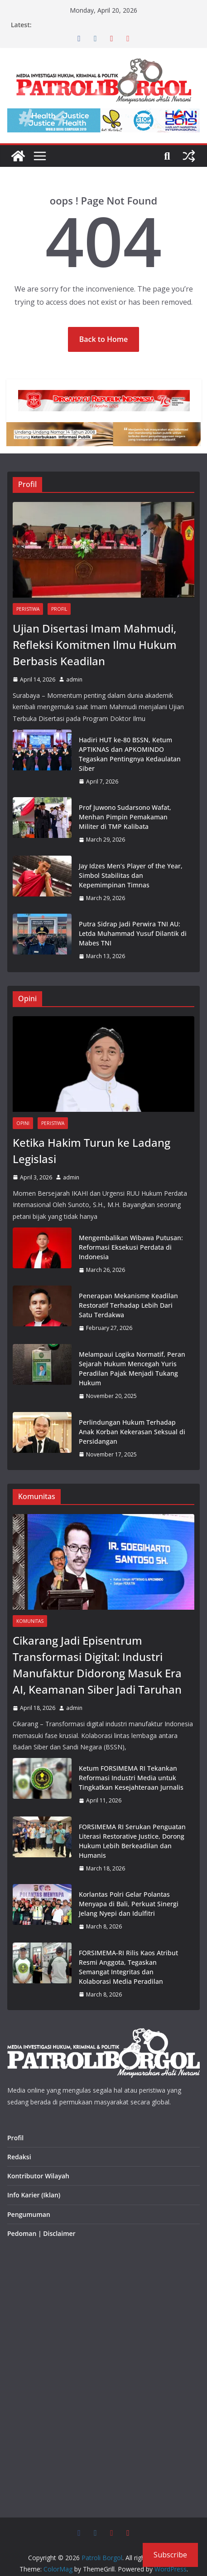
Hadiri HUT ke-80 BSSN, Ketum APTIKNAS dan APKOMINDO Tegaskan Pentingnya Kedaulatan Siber (130, 754)
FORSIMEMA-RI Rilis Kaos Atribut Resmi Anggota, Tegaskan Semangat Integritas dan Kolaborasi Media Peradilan (128, 1967)
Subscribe (170, 2555)
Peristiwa (27, 609)
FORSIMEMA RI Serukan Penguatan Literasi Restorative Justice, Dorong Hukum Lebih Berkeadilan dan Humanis (132, 1841)
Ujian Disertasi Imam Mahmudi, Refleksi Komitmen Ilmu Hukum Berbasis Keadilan (95, 644)
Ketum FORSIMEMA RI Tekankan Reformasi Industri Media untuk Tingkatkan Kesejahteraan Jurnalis (131, 1778)
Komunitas (29, 1621)
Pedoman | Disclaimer (41, 2233)
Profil (59, 609)
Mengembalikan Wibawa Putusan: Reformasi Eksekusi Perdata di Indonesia (131, 1247)
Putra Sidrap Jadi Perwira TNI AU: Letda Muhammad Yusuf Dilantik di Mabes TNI (133, 933)
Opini (22, 1123)
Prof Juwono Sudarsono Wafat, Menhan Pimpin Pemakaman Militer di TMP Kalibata (125, 817)
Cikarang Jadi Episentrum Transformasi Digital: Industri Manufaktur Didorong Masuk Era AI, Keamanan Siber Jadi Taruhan (97, 1665)
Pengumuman (28, 2214)
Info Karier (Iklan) (33, 2195)
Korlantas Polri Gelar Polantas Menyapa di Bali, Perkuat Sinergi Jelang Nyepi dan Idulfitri (128, 1904)
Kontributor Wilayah (38, 2176)
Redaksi (19, 2156)
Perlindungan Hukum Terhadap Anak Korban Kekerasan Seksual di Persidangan (132, 1432)
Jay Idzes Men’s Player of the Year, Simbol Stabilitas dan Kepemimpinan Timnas (131, 875)
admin (74, 679)
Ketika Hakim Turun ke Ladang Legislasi (91, 1150)
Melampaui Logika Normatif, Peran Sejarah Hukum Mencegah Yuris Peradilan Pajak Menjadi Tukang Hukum (132, 1368)
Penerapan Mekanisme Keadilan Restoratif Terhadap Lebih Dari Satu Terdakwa (128, 1305)
